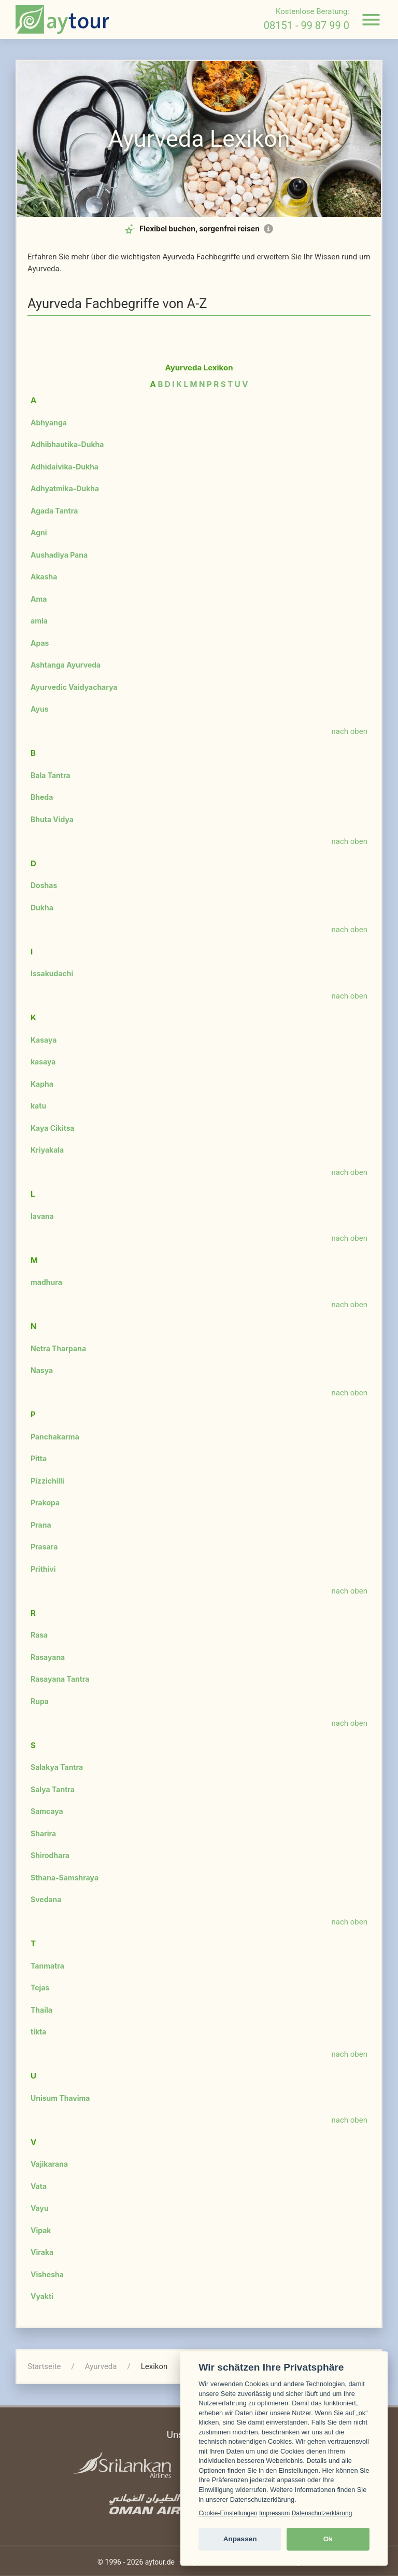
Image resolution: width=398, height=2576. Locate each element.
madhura (46, 1282)
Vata (39, 2186)
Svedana (46, 1899)
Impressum (274, 2513)
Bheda (42, 797)
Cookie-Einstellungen (227, 2513)
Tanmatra (47, 1965)
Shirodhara (50, 1855)
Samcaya (47, 1811)
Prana (41, 1524)
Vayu (40, 2208)
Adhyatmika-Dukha (65, 488)
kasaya (43, 1061)
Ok (328, 2539)
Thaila (41, 2009)
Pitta (39, 1458)
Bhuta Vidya (52, 819)
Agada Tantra (54, 510)
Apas (40, 643)
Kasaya (43, 1039)
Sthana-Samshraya (64, 1877)
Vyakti (42, 2296)
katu (38, 1105)
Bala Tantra (50, 775)
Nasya (42, 1370)
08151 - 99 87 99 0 (306, 25)
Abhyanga (49, 422)
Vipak (41, 2230)
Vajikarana (49, 2163)
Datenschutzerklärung (322, 2513)
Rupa (40, 1701)
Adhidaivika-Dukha (64, 466)
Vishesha (47, 2274)
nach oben (350, 731)
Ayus (40, 708)
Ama (39, 598)
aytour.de (160, 2562)
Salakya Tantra (57, 1767)
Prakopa (45, 1502)
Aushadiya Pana (59, 554)
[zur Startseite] (62, 19)
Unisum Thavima (60, 2098)
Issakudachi (52, 973)
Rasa (39, 1634)
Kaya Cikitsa (53, 1128)
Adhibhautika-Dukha (67, 444)
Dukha (42, 907)
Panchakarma (55, 1436)
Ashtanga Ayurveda (66, 664)
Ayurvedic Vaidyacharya (74, 687)
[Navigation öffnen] (371, 19)
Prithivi (43, 1568)
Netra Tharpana (58, 1348)
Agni (39, 532)
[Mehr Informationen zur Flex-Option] (268, 228)
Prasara (44, 1546)
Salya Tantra (53, 1789)
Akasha (44, 576)
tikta (38, 2031)
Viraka (42, 2252)
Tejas (40, 1987)
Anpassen (240, 2539)
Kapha (42, 1083)
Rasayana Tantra (60, 1678)
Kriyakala (47, 1149)
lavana (42, 1216)
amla (39, 620)
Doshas (44, 885)
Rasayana (48, 1657)
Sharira (43, 1833)
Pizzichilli (47, 1480)
